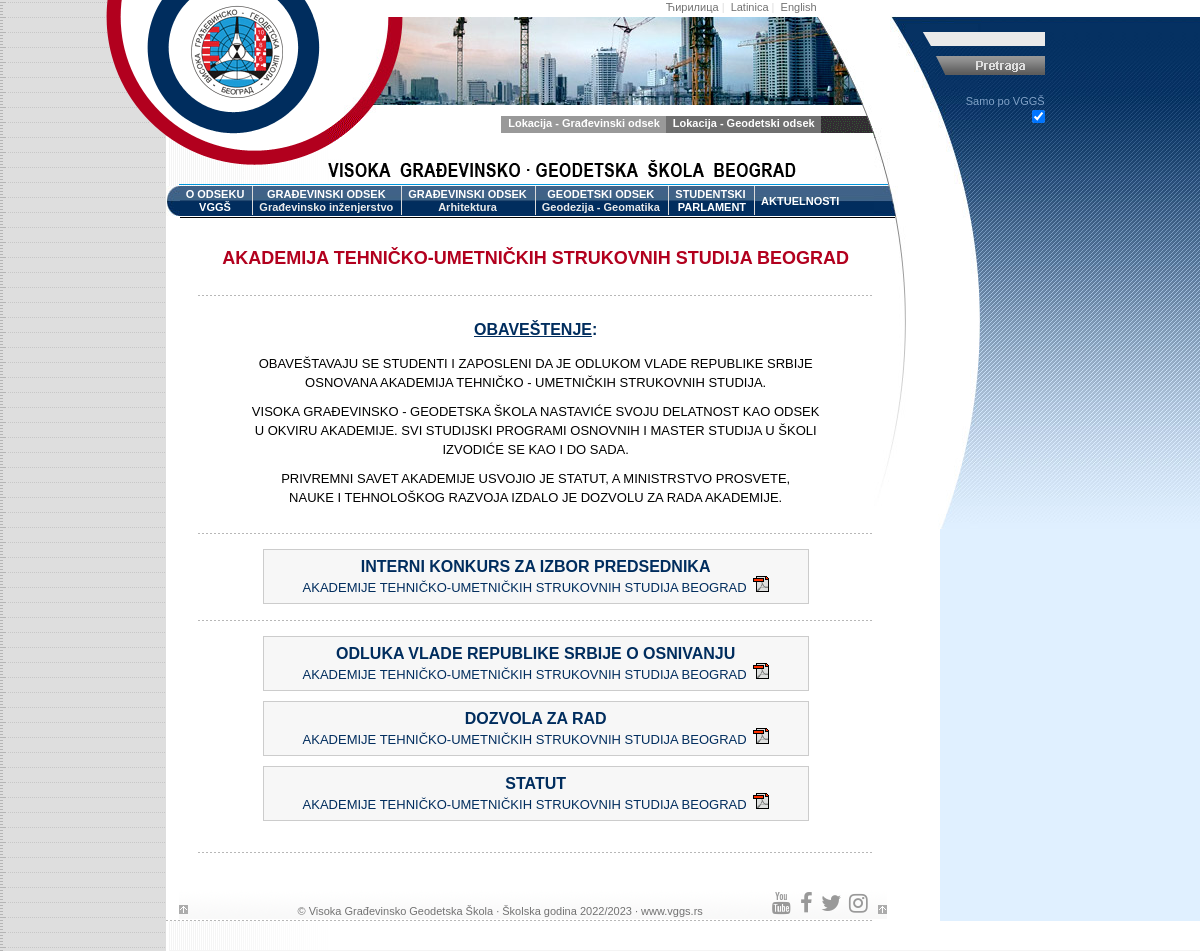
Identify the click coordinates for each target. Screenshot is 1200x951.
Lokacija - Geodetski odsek (744, 123)
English (799, 7)
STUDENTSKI (710, 201)
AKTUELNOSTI (800, 201)
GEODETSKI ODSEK (601, 201)
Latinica (750, 7)
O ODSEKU (215, 201)
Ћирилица (692, 7)
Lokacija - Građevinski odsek (584, 123)
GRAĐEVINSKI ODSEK (326, 201)
